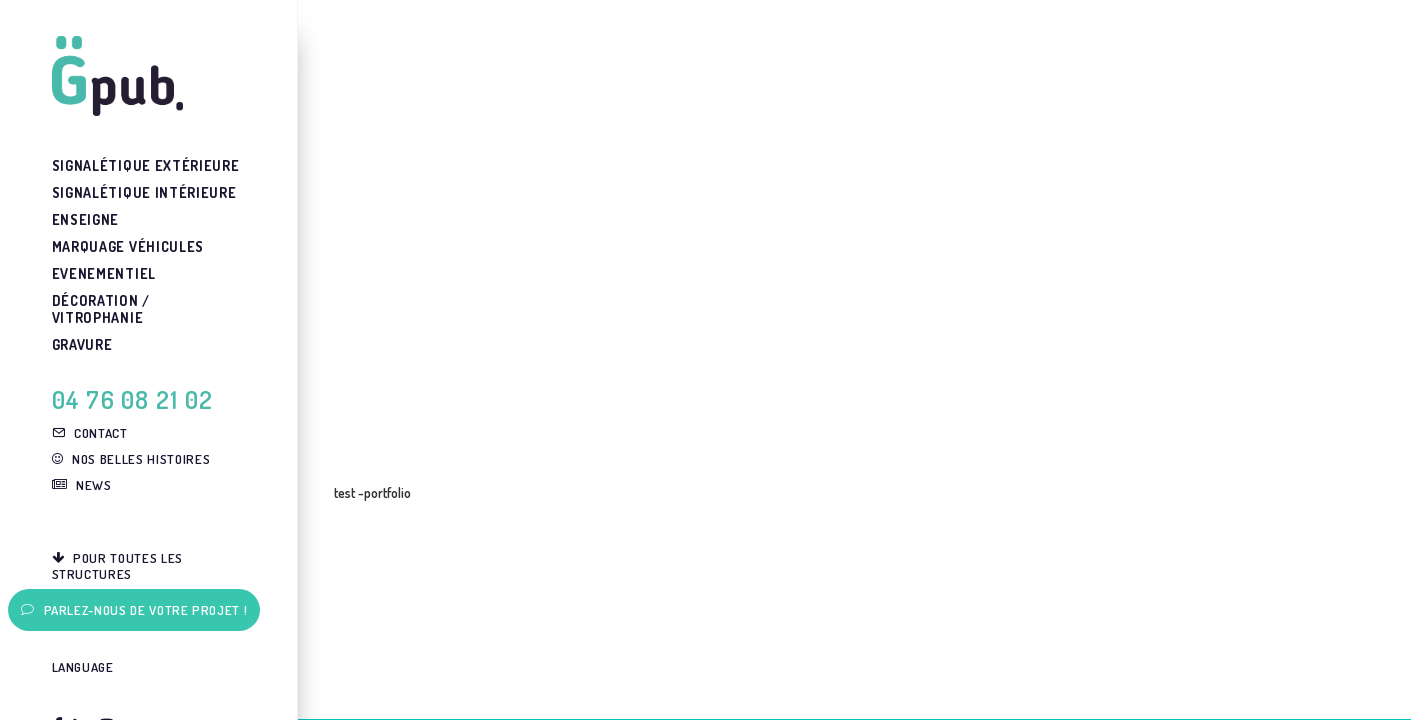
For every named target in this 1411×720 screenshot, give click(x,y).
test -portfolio (372, 492)
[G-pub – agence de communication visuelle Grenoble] (147, 76)
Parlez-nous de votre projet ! (134, 610)
